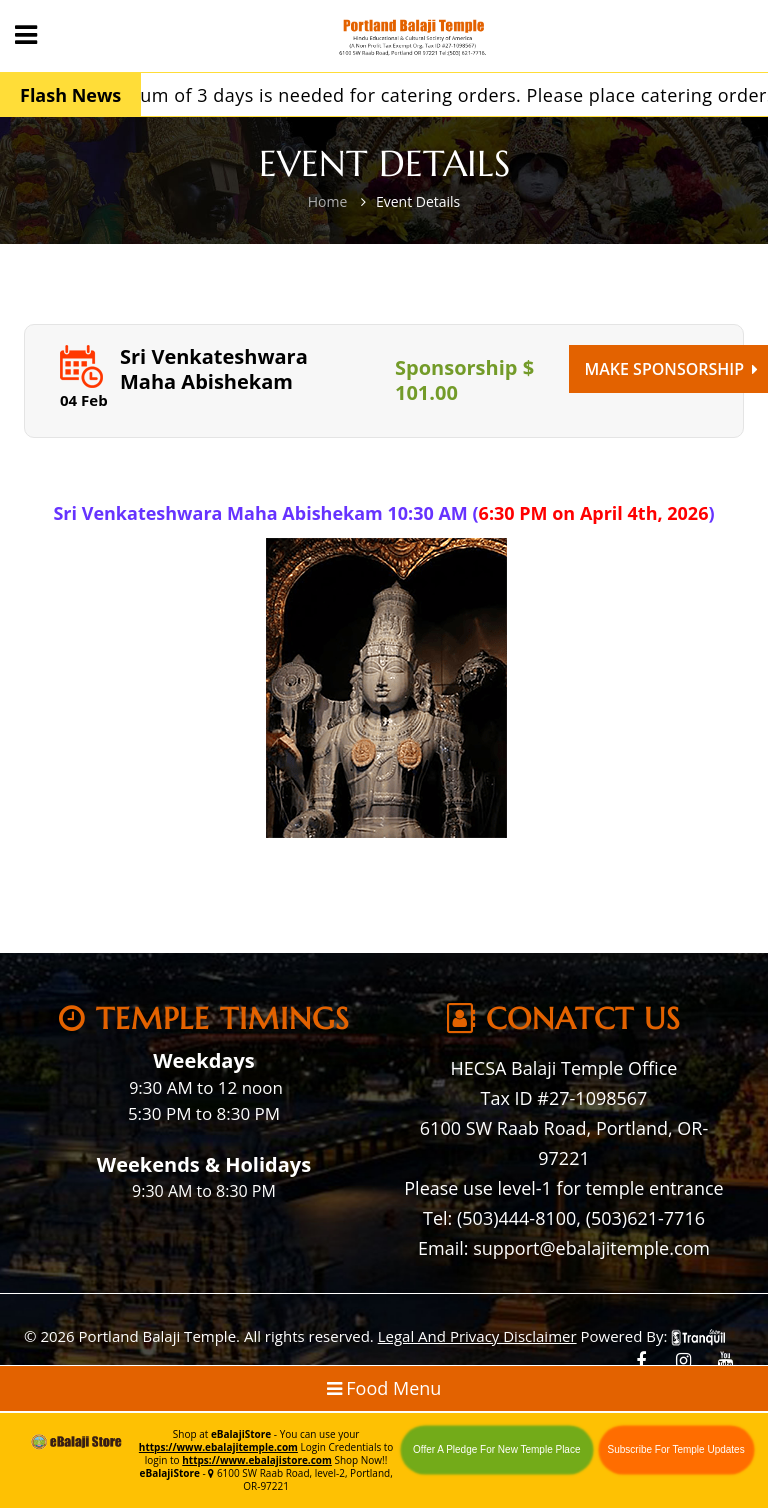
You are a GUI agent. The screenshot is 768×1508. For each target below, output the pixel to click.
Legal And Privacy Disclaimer (477, 1336)
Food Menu (384, 1388)
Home (328, 201)
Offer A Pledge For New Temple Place (497, 1449)
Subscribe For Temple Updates (676, 1449)
